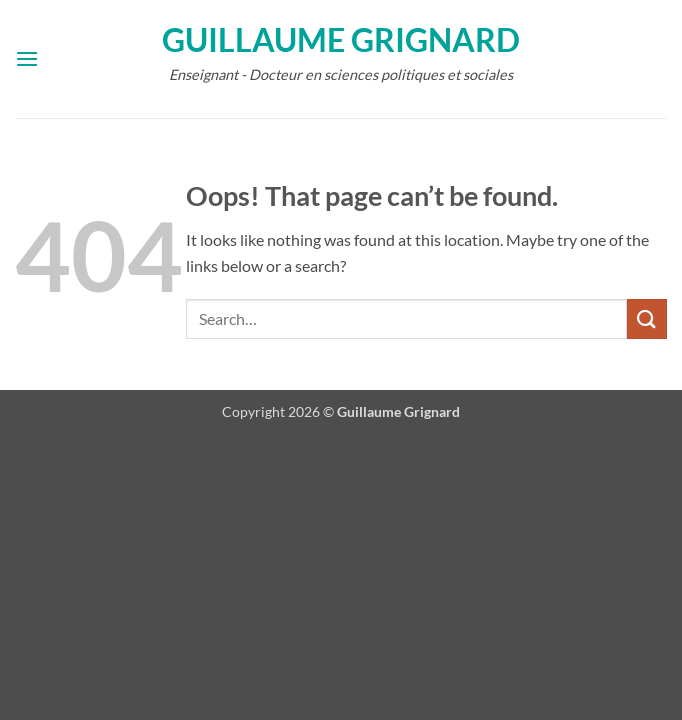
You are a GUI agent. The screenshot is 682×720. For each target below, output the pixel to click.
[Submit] (647, 318)
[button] (27, 58)
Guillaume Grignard (341, 40)
